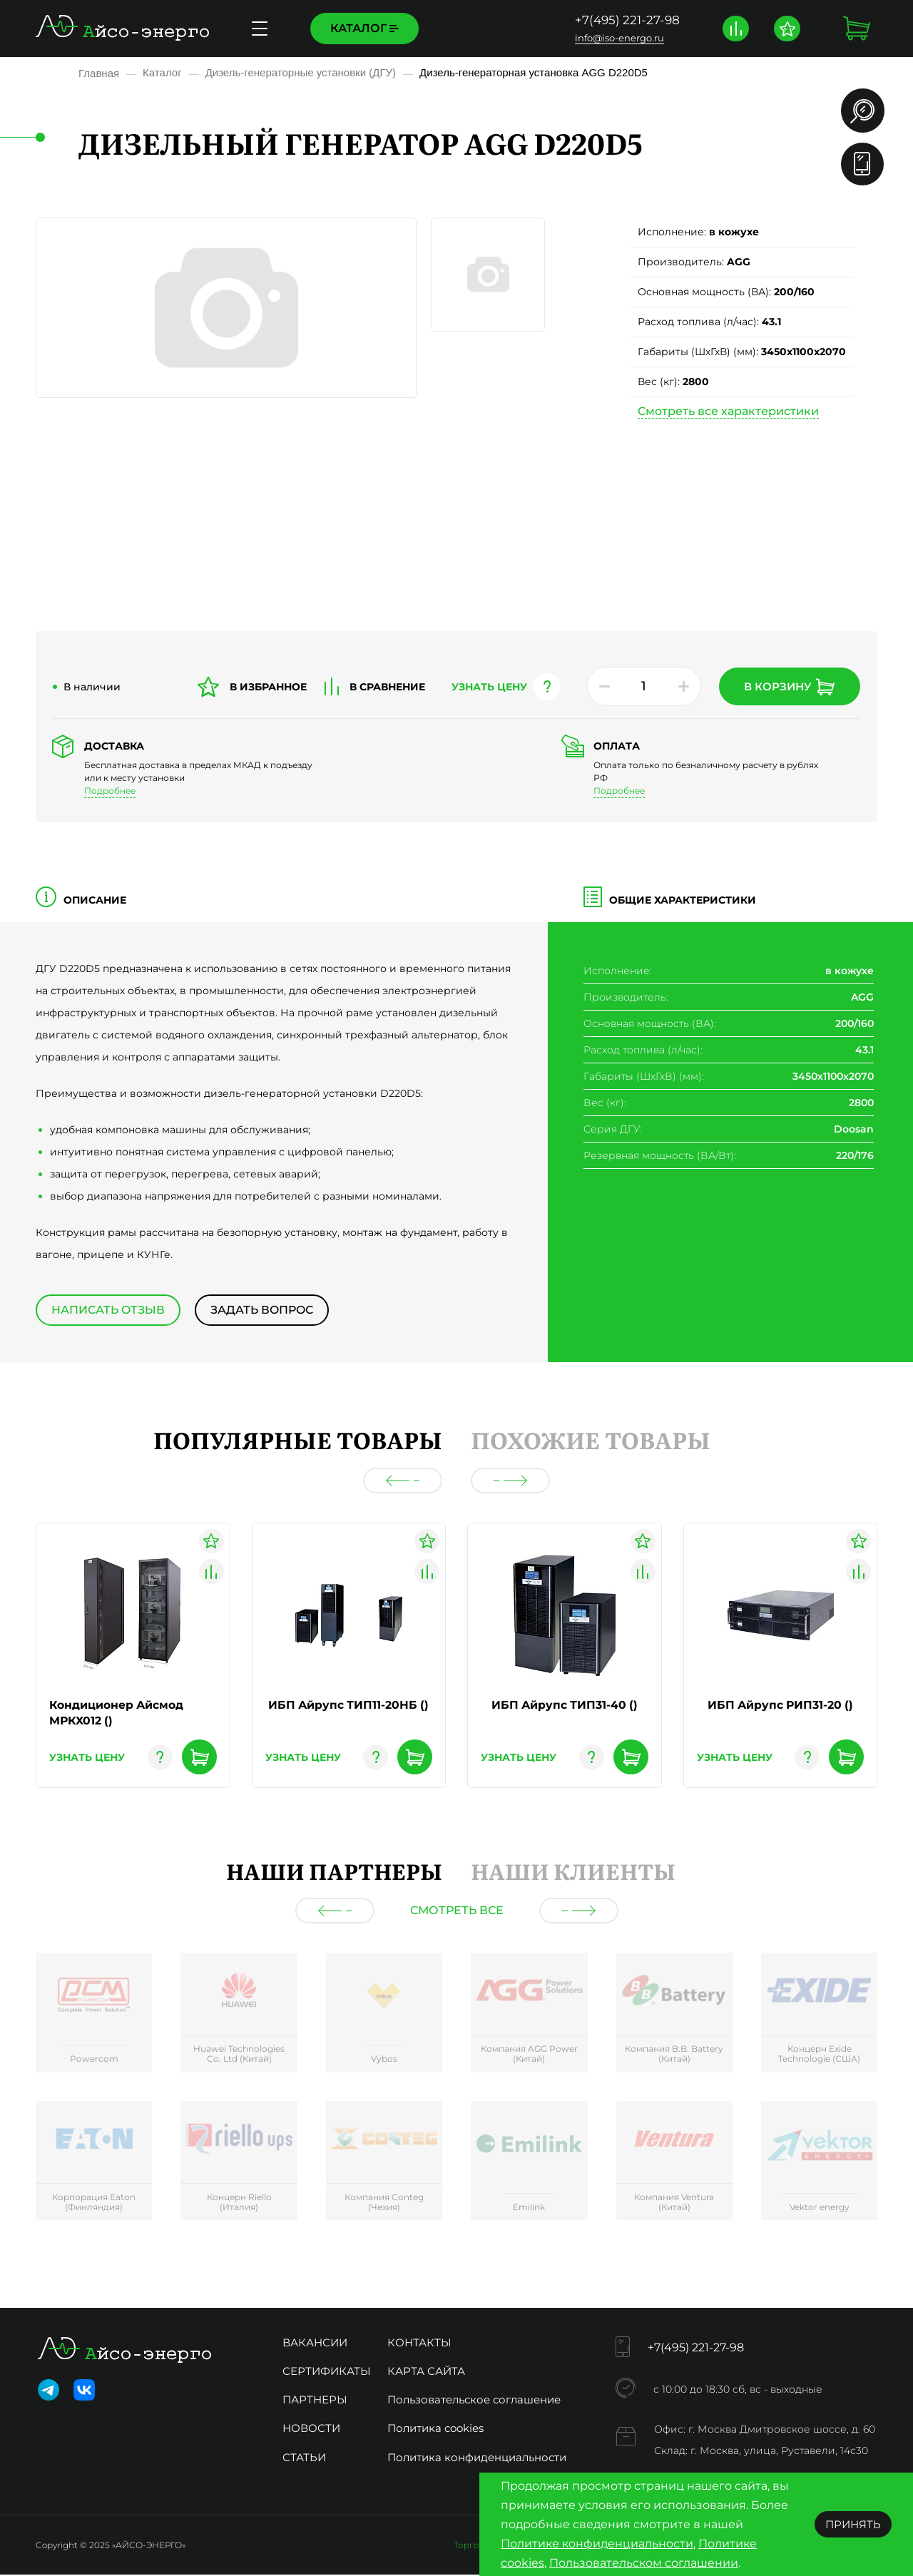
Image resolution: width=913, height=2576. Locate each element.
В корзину (789, 686)
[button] (402, 1480)
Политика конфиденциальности (476, 2458)
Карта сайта (426, 2372)
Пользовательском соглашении (643, 2563)
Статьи (304, 2458)
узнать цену (489, 686)
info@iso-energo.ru (618, 38)
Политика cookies (435, 2429)
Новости (311, 2429)
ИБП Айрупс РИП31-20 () (780, 1705)
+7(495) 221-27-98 (625, 20)
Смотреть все (457, 1912)
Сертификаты (326, 2372)
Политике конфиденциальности (597, 2543)
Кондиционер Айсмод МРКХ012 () (117, 1712)
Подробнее (110, 790)
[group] (94, 2015)
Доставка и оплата (482, 28)
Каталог (364, 28)
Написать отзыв (108, 1310)
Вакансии (314, 2344)
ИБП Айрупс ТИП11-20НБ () (348, 1705)
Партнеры (314, 2401)
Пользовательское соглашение (474, 2401)
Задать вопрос (263, 1310)
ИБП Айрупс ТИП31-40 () (564, 1705)
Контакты (419, 2344)
